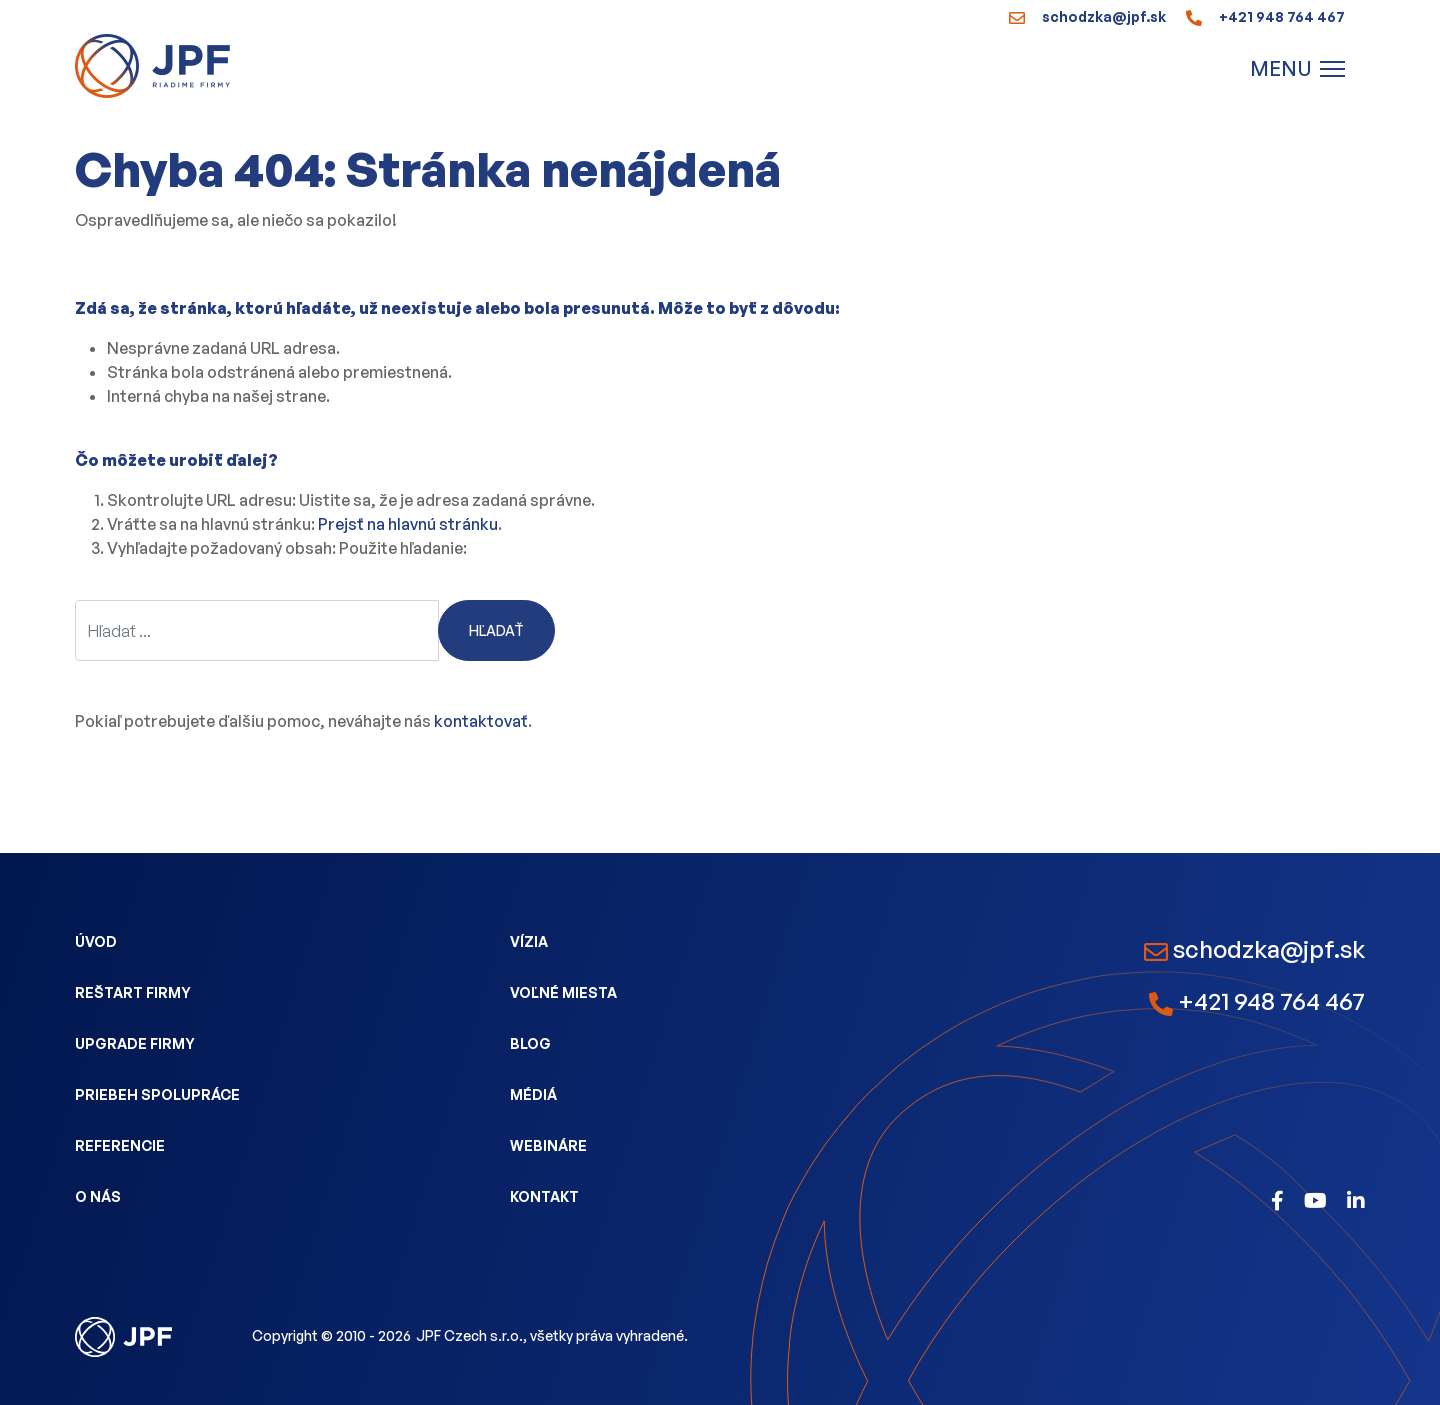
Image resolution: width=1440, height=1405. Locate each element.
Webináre (548, 1145)
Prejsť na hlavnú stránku (408, 524)
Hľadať (496, 630)
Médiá (533, 1094)
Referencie (120, 1145)
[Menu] (1297, 69)
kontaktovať (481, 721)
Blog (530, 1043)
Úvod (96, 941)
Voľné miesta (563, 992)
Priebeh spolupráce (157, 1094)
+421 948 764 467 (1265, 16)
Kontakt (544, 1196)
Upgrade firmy (135, 1043)
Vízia (529, 941)
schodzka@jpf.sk (1087, 16)
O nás (98, 1196)
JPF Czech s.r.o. (469, 1335)
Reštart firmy (133, 992)
